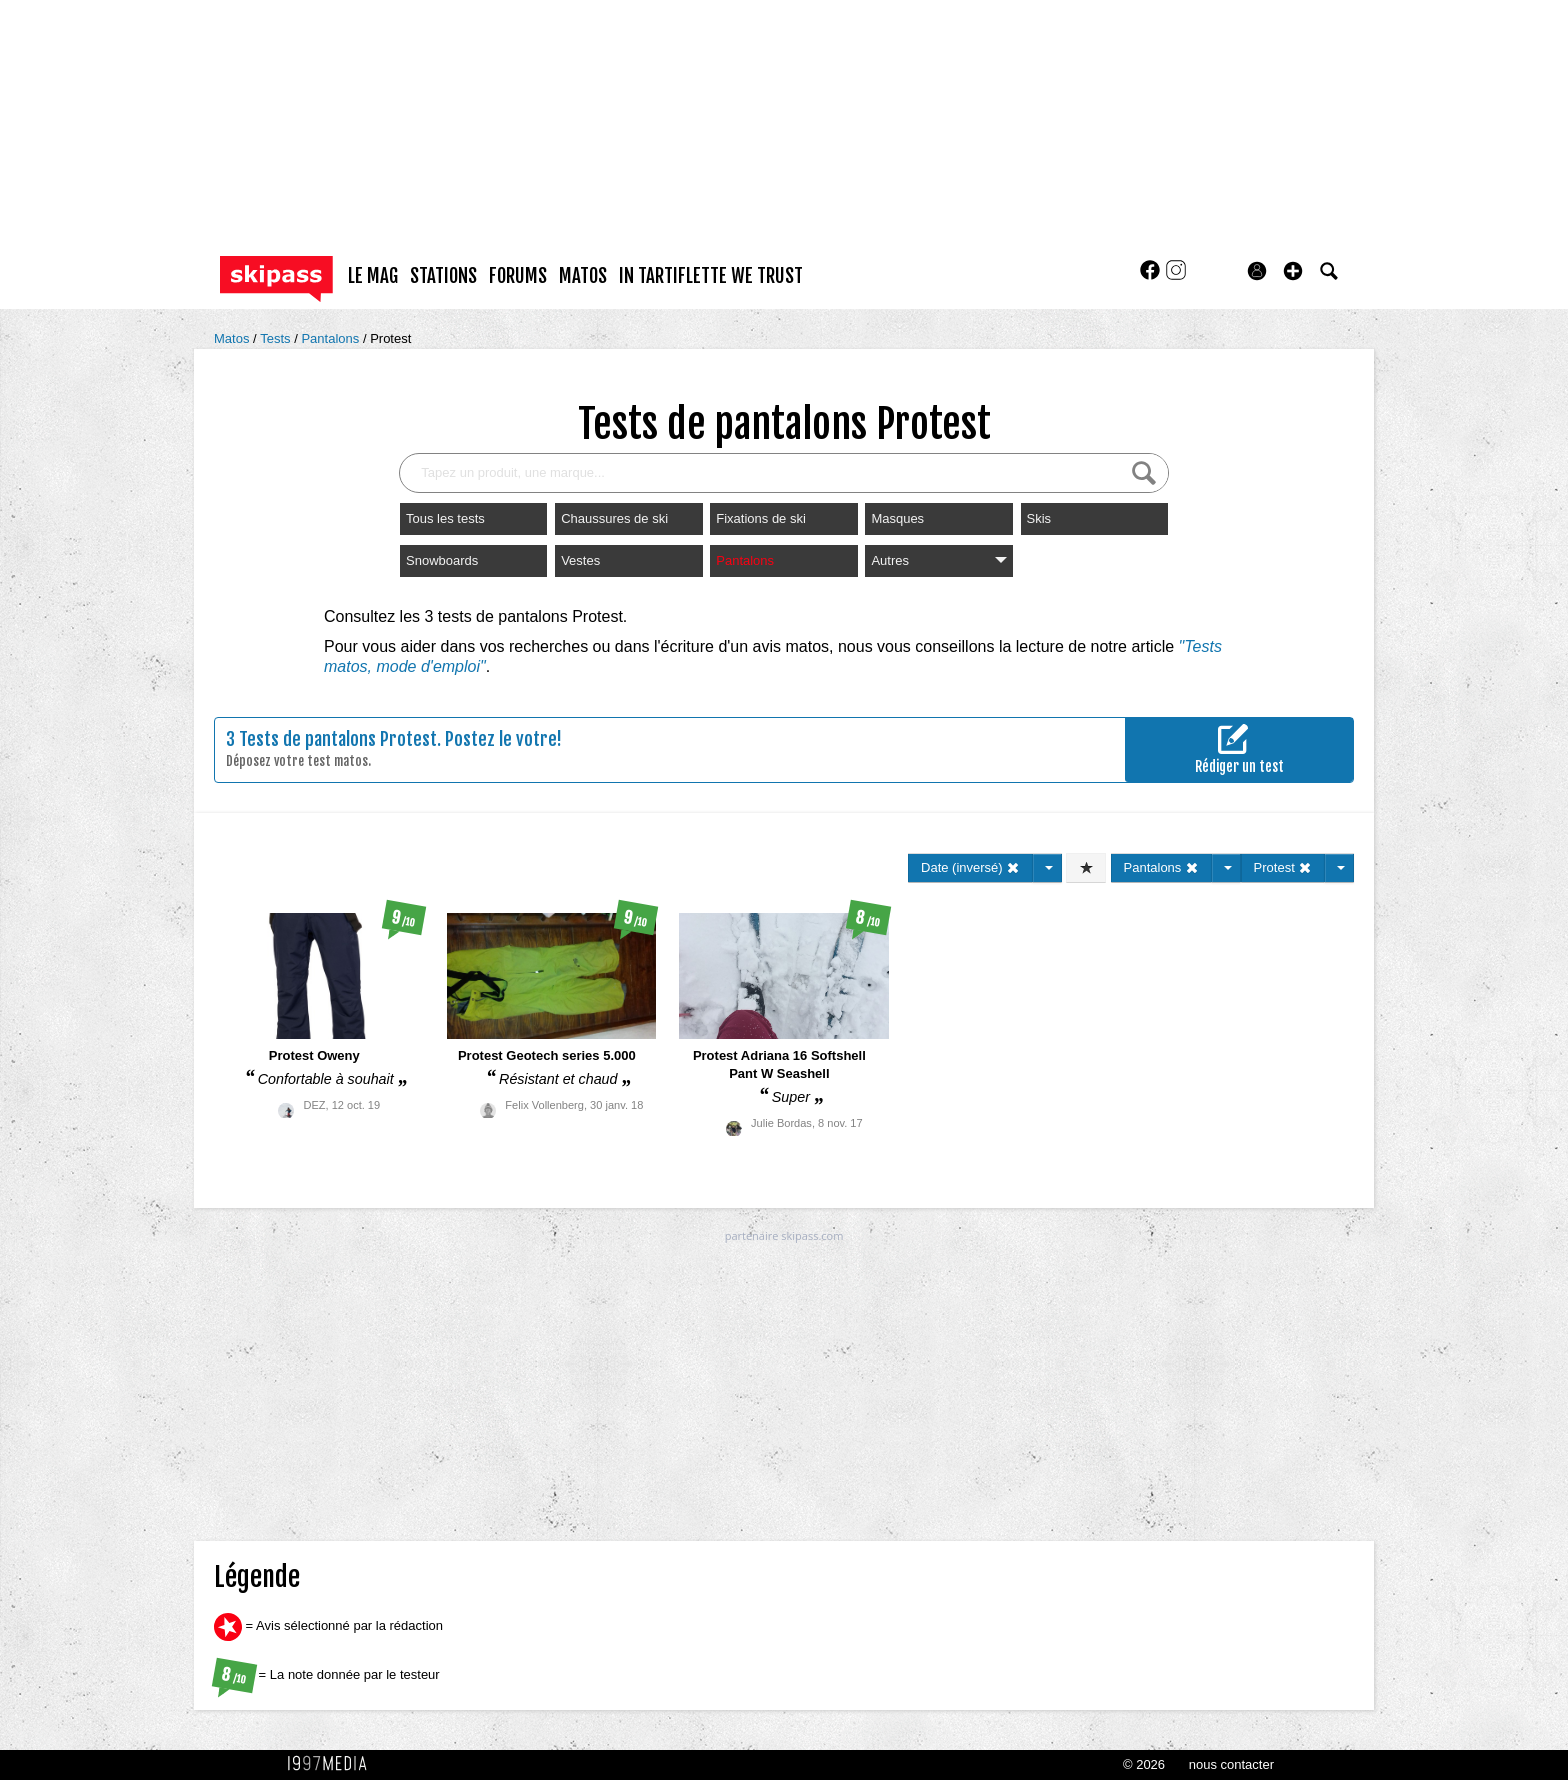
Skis (1039, 518)
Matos (233, 338)
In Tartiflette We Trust (711, 276)
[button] (1293, 271)
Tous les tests (445, 518)
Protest (390, 338)
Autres (938, 560)
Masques (897, 518)
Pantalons (331, 338)
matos (583, 276)
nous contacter (1231, 1764)
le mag (373, 276)
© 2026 (1144, 1764)
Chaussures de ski (614, 518)
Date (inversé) (970, 867)
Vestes (580, 560)
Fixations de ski (761, 518)
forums (518, 276)
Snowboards (442, 560)
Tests (277, 338)
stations (443, 276)
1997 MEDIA (333, 1764)
